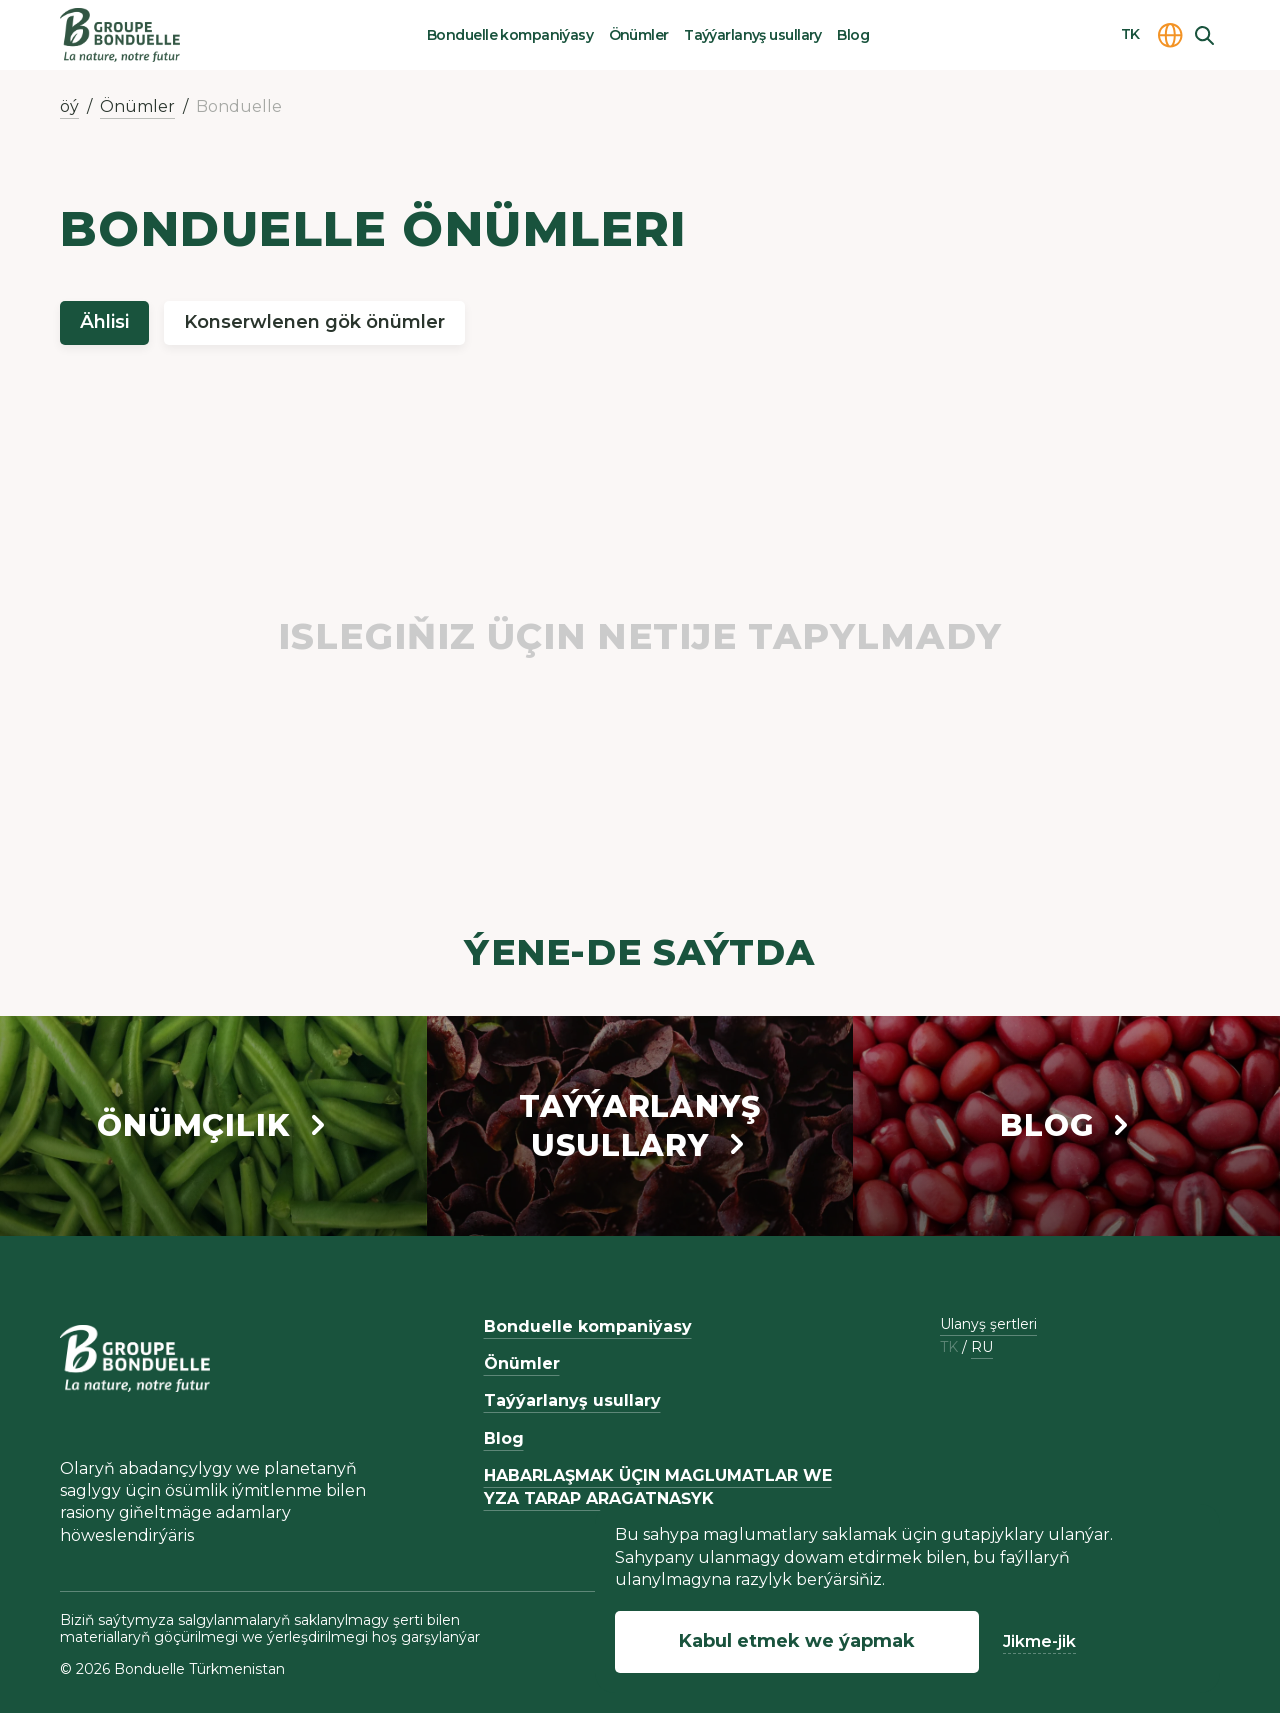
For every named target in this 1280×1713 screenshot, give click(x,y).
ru (982, 1347)
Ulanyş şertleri (988, 1324)
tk (949, 1347)
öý (69, 106)
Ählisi (104, 322)
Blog (853, 35)
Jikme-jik (1039, 1641)
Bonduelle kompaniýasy (510, 35)
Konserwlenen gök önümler (314, 322)
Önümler (639, 35)
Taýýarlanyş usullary (753, 35)
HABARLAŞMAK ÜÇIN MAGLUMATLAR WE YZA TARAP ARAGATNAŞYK (658, 1486)
